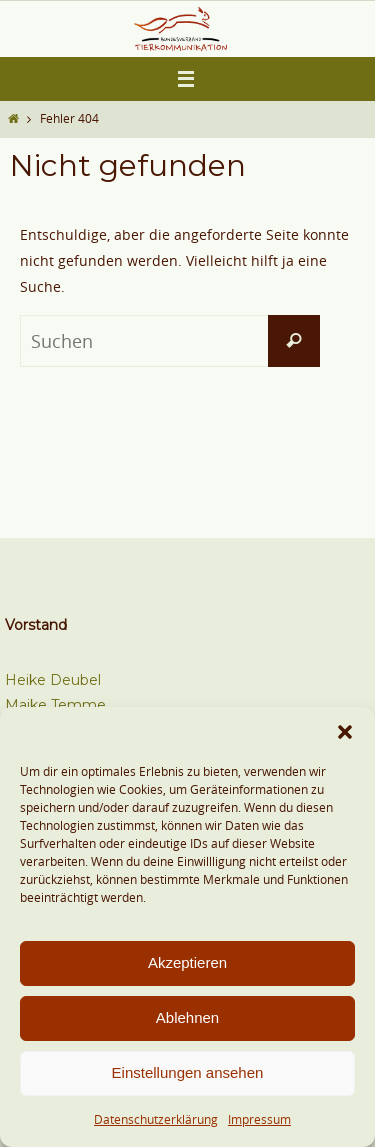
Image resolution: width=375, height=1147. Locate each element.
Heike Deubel (53, 680)
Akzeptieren (187, 962)
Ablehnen (187, 1017)
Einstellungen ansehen (188, 1072)
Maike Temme (55, 705)
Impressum (259, 1119)
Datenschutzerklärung (156, 1119)
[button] (345, 732)
